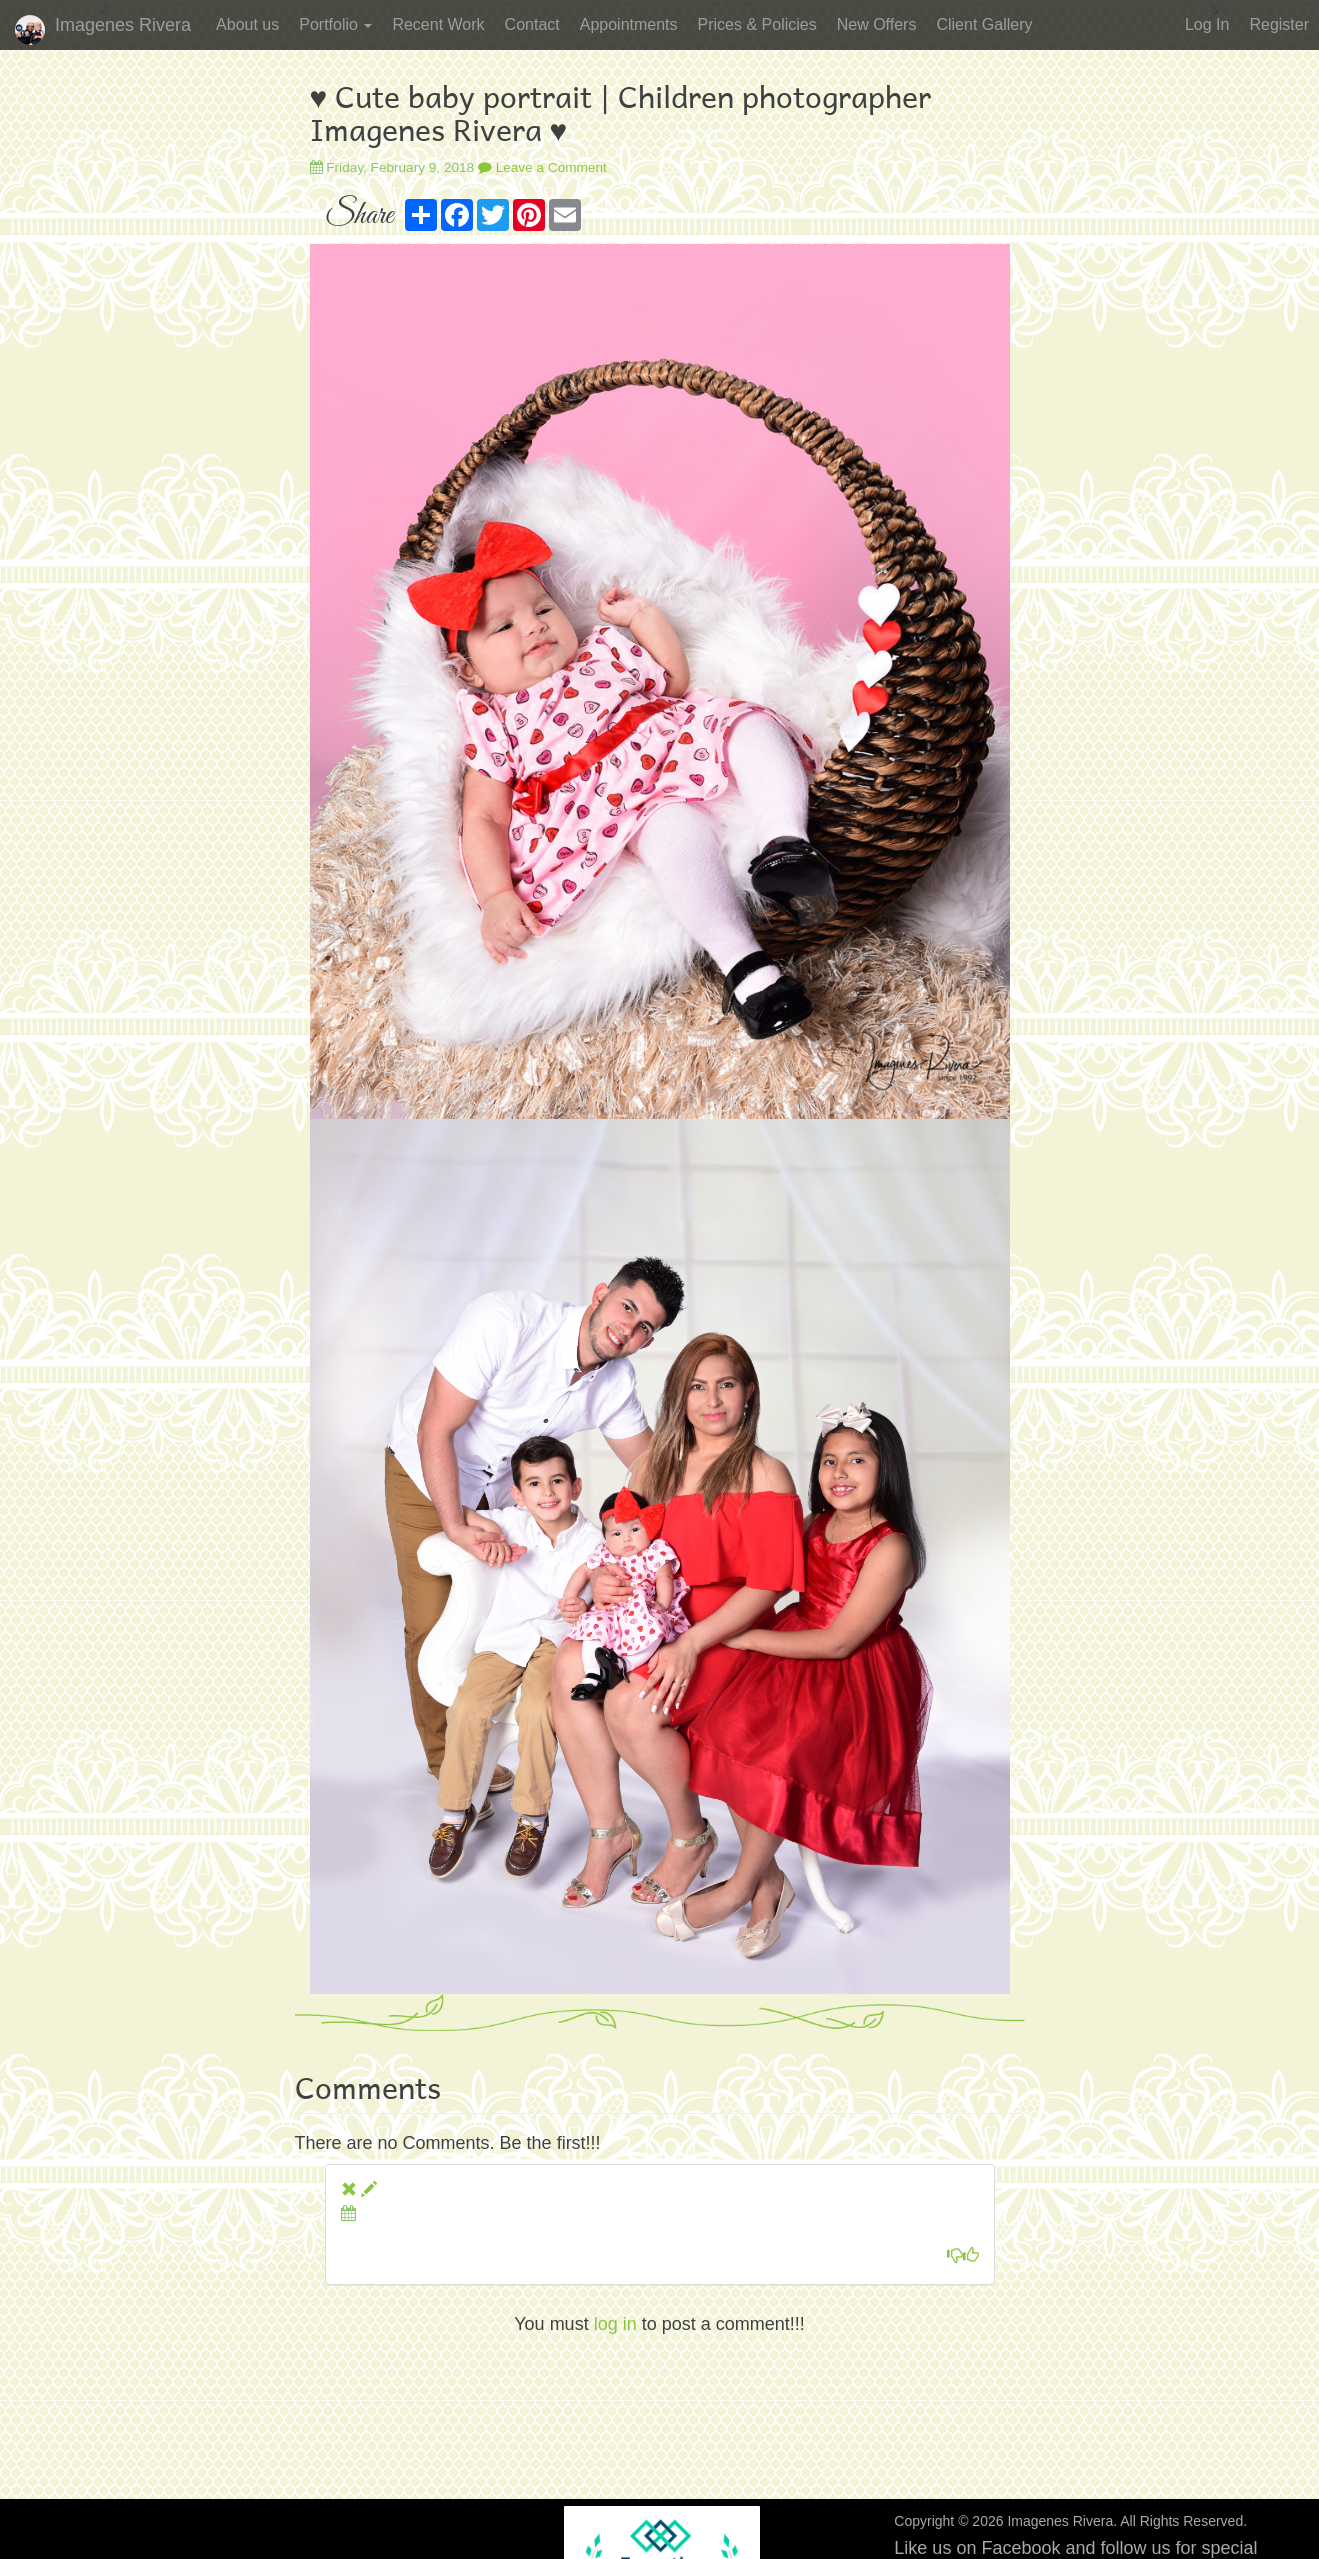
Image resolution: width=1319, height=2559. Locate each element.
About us (247, 24)
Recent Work (438, 24)
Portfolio (335, 24)
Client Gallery (984, 24)
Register (1279, 24)
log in (615, 2324)
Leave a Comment (542, 167)
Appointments (629, 24)
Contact (532, 24)
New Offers (877, 24)
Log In (1207, 24)
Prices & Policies (757, 24)
